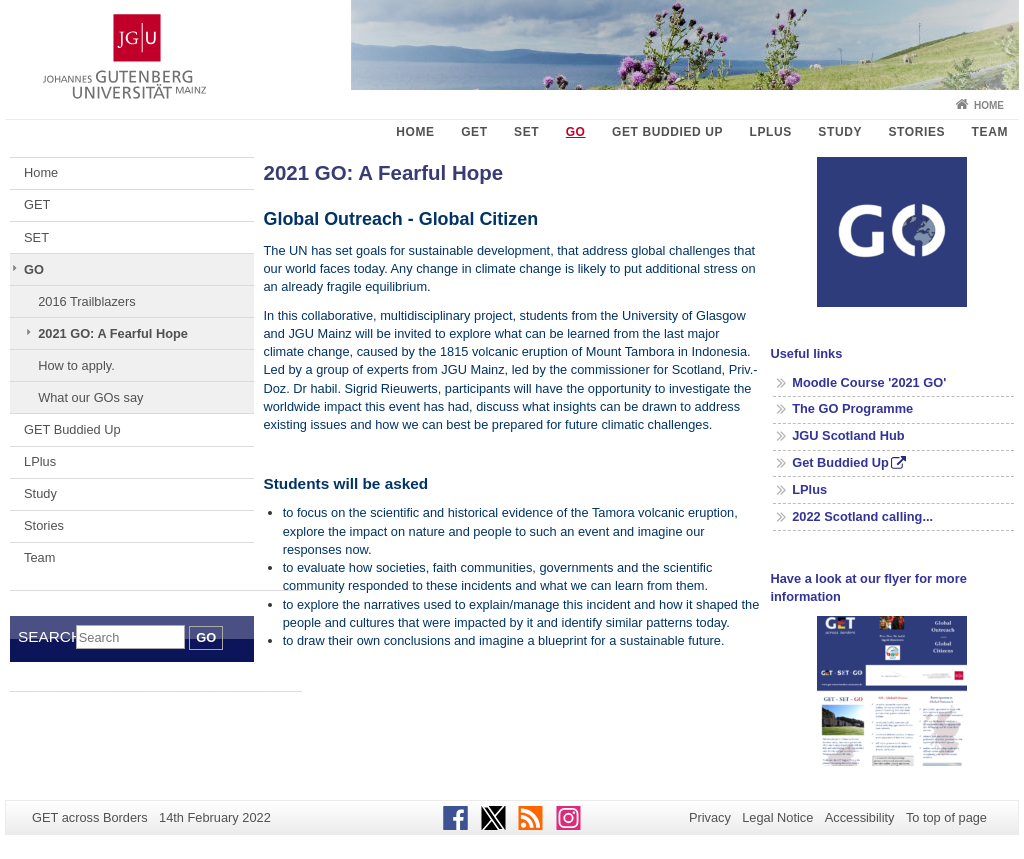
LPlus (771, 132)
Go (206, 637)
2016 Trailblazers (86, 301)
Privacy (710, 817)
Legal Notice (777, 817)
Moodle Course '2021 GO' (869, 382)
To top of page (946, 817)
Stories (916, 132)
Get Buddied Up (840, 462)
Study (840, 132)
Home (989, 105)
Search (47, 636)
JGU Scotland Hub (848, 435)
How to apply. (76, 365)
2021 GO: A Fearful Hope (113, 333)
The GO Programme (852, 408)
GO (576, 132)
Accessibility (860, 817)
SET (526, 132)
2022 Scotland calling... (862, 516)
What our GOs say (90, 397)
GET (474, 132)
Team (990, 132)
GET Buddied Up (667, 132)
